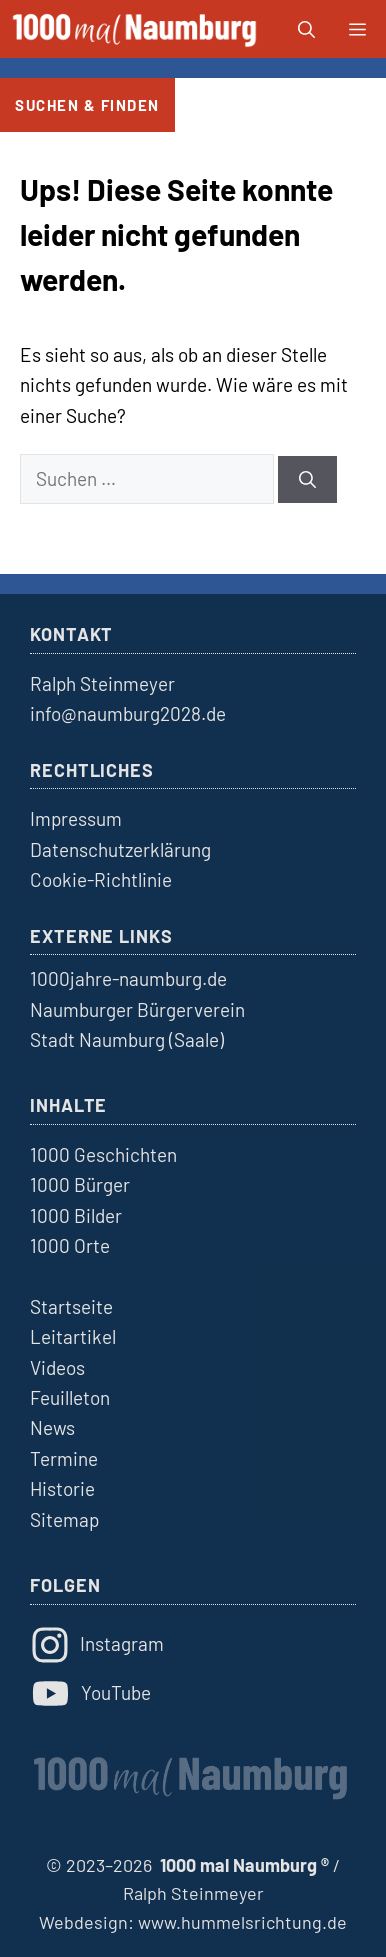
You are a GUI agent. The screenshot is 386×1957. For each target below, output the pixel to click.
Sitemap (64, 1519)
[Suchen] (307, 480)
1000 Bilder (76, 1215)
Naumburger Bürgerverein (137, 1009)
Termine (64, 1458)
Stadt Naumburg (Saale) (127, 1039)
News (52, 1427)
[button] (306, 29)
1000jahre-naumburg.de (128, 978)
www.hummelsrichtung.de (242, 1922)
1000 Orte (70, 1245)
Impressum (76, 818)
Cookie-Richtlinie (101, 879)
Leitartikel (73, 1336)
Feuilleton (70, 1397)
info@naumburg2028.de (128, 713)
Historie (62, 1488)
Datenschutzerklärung (120, 849)
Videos (57, 1367)
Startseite (71, 1306)
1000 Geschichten (103, 1154)
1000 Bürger (80, 1184)
